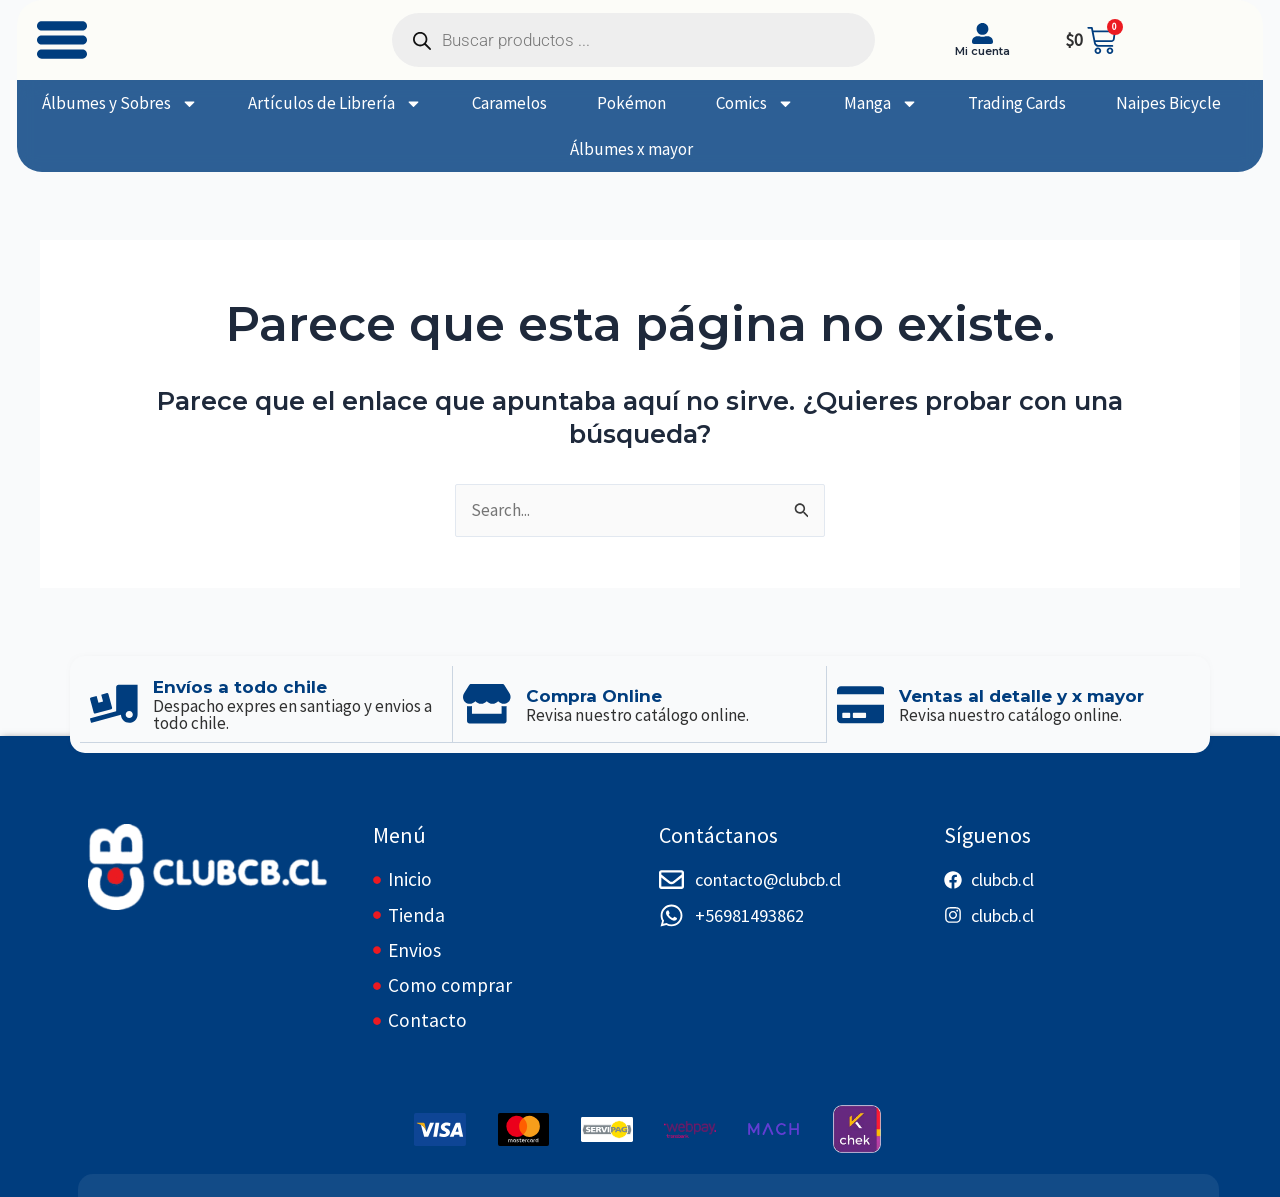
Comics (755, 103)
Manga (881, 103)
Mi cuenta (982, 51)
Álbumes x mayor (631, 149)
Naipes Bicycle (1168, 103)
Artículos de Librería (335, 103)
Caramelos (509, 103)
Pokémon (631, 103)
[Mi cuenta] (982, 33)
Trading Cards (1017, 103)
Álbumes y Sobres (120, 103)
